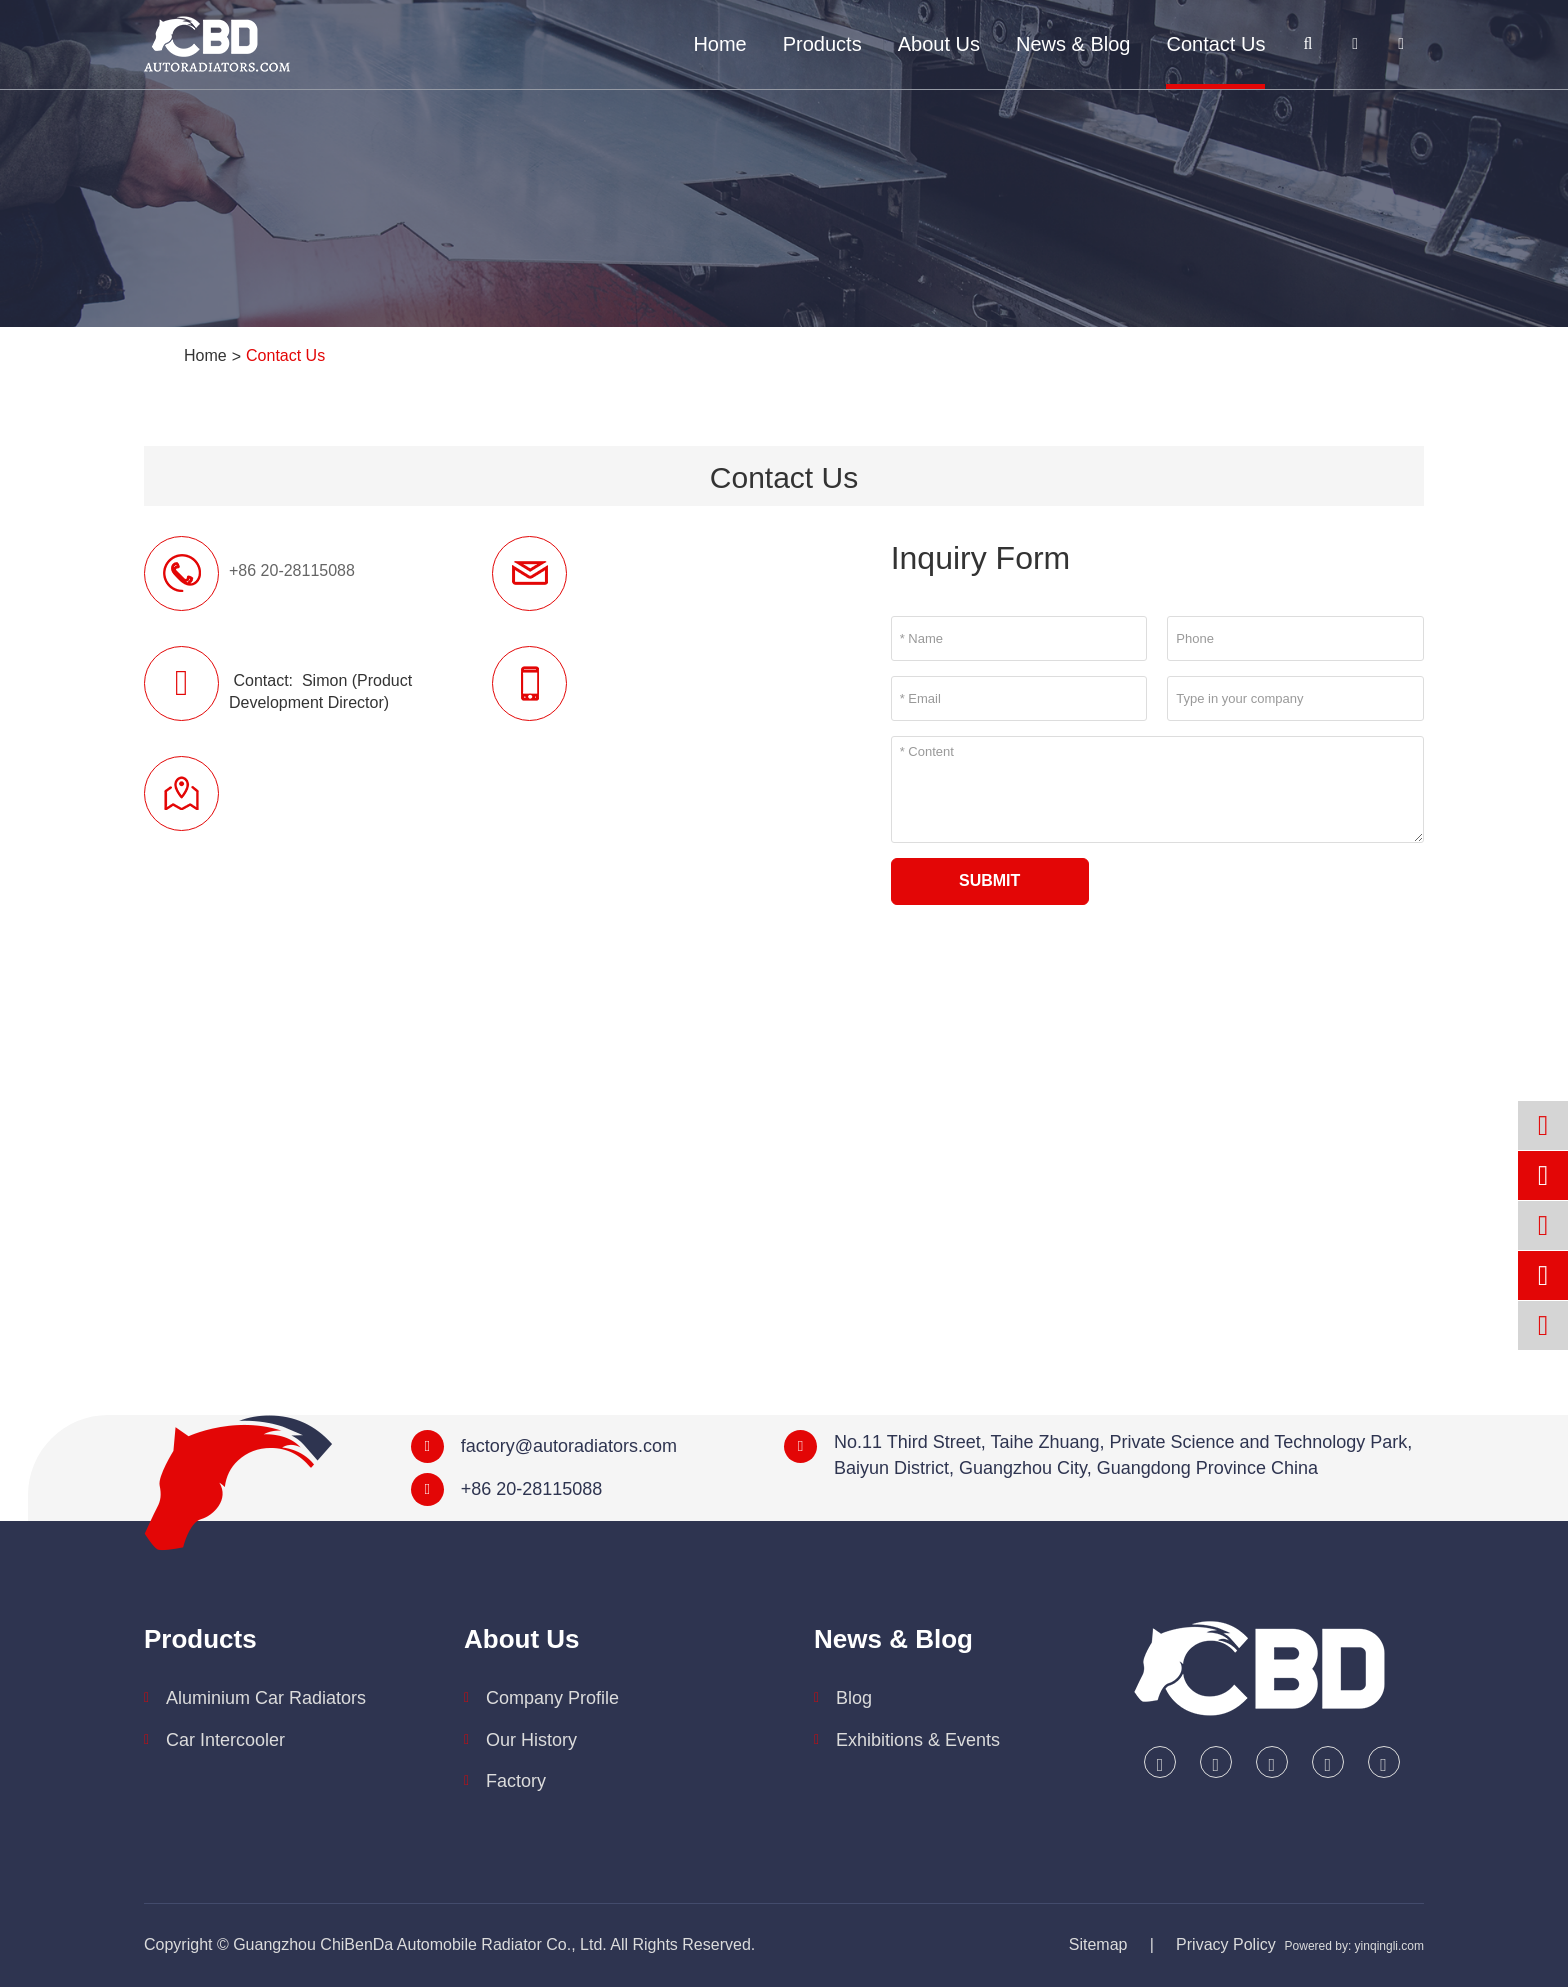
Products (822, 44)
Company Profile (552, 1698)
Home (719, 44)
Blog (854, 1698)
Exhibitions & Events (918, 1740)
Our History (531, 1740)
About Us (939, 44)
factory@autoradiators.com (569, 1446)
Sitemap (1098, 1944)
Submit (989, 880)
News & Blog (1073, 44)
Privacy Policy (1226, 1944)
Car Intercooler (225, 1740)
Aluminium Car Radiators (266, 1698)
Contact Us (1215, 44)
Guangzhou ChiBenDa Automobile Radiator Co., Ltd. (420, 1944)
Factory (516, 1781)
